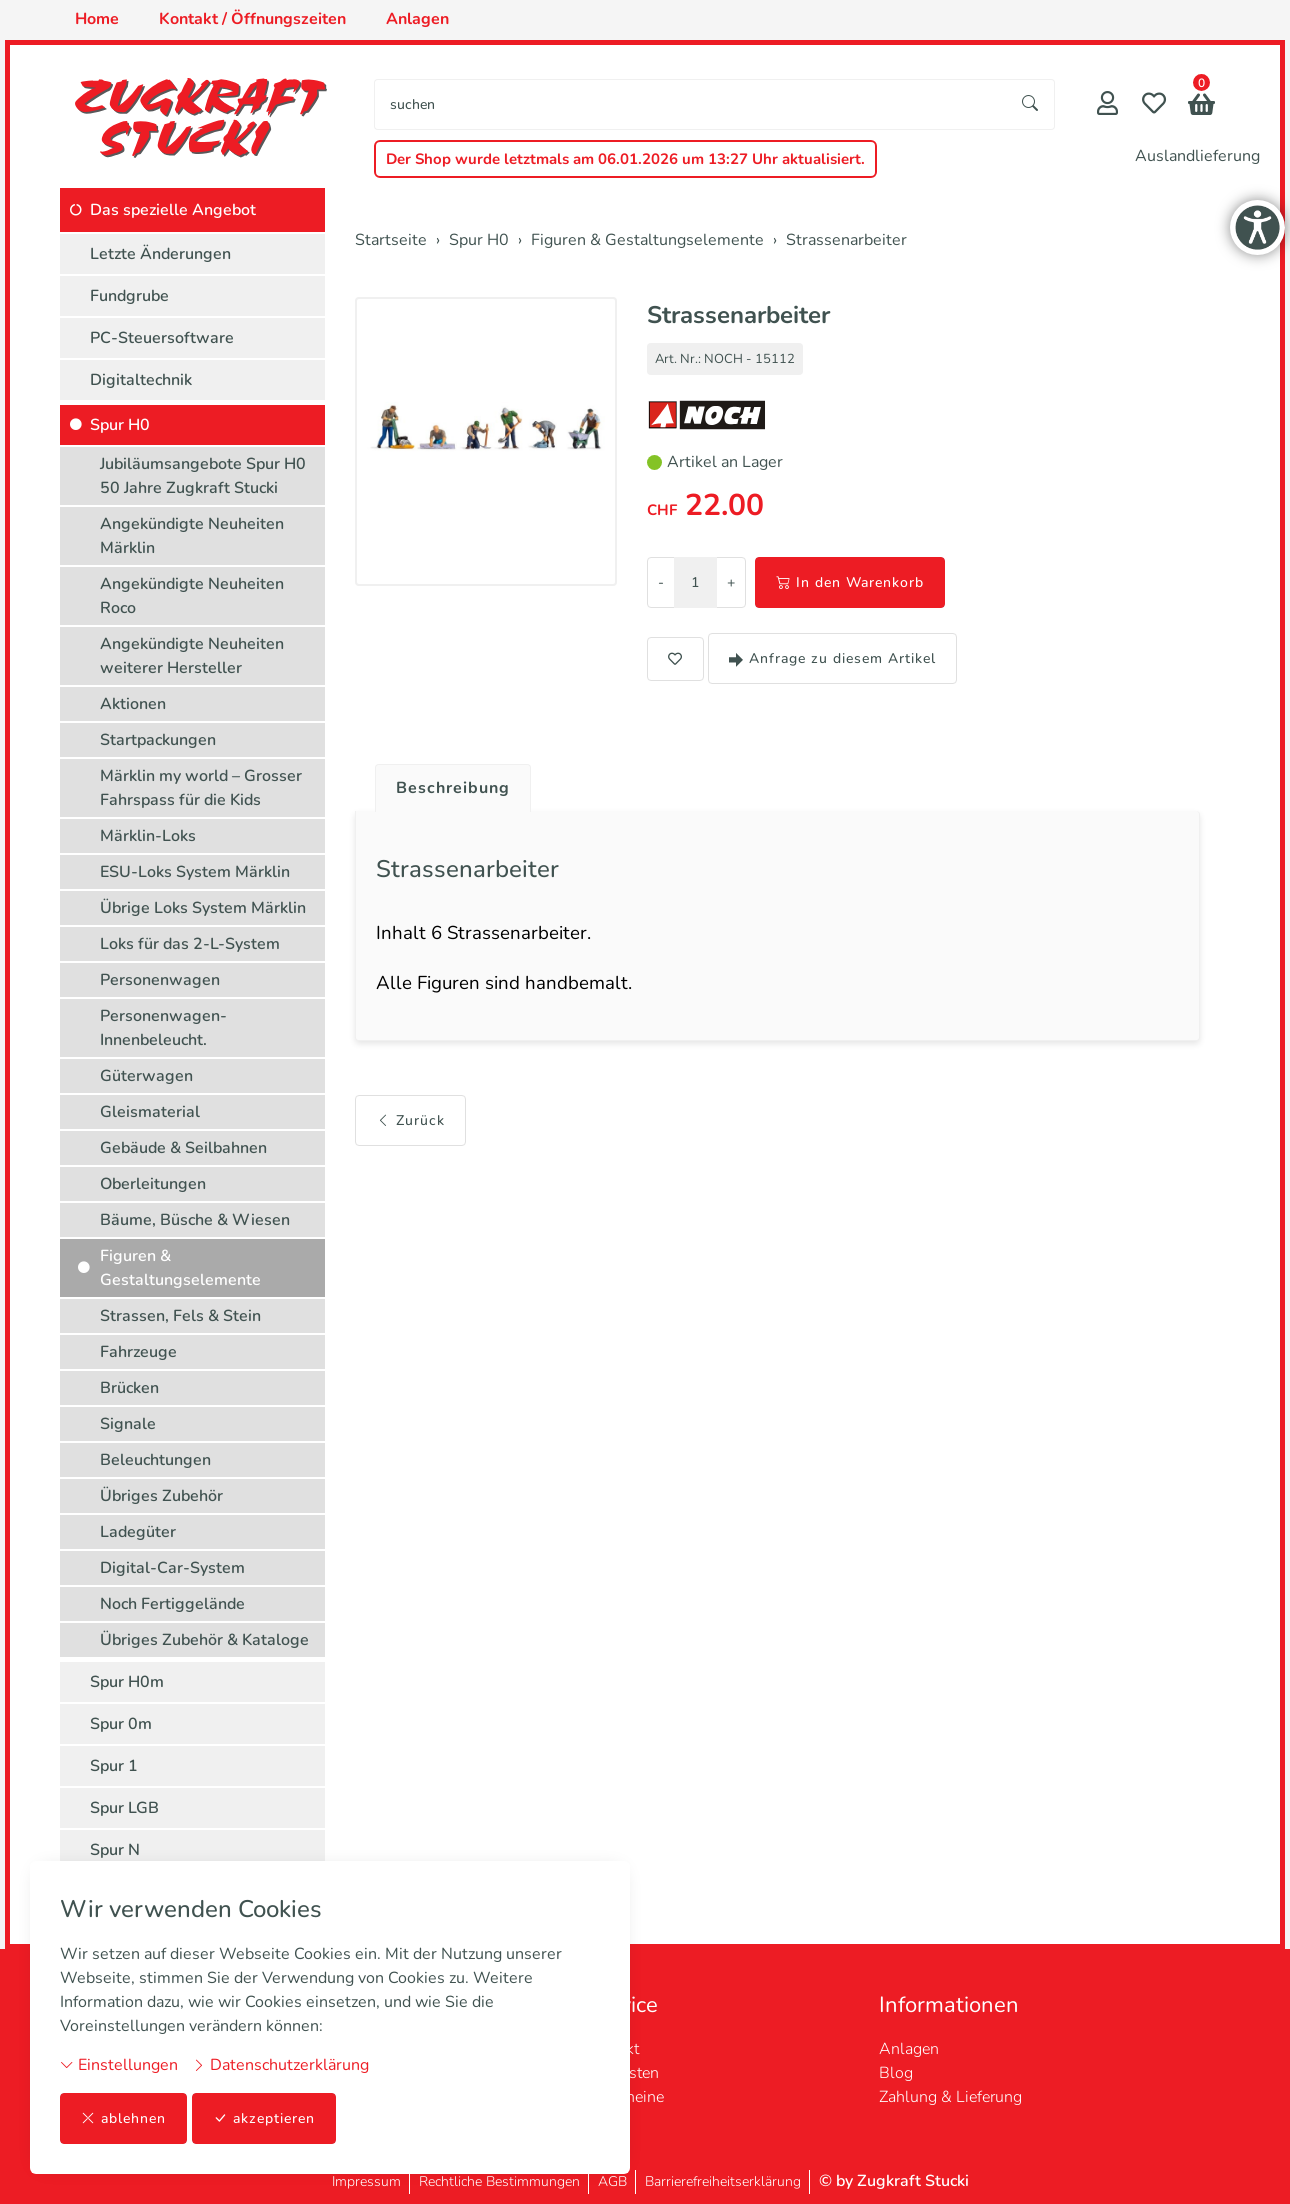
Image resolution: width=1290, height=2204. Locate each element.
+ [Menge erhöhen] (731, 582)
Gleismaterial (150, 1112)
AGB (612, 2181)
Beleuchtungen (155, 1460)
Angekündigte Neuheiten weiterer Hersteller (192, 656)
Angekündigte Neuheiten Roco (192, 596)
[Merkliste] (1154, 105)
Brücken (129, 1388)
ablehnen (123, 2118)
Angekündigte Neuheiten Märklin (192, 536)
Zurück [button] (410, 1120)
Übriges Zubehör (161, 1496)
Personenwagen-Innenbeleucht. (163, 1028)
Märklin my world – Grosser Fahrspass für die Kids (201, 788)
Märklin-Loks (148, 836)
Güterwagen (146, 1076)
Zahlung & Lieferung (950, 2097)
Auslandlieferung (1197, 156)
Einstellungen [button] (119, 2065)
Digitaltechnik (141, 380)
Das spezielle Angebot (173, 210)
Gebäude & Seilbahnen (183, 1148)
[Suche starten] (1031, 104)
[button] (1201, 106)
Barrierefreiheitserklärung (723, 2181)
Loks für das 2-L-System (190, 944)
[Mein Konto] (1107, 105)
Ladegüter (138, 1532)
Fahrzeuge (138, 1352)
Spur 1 (114, 1766)
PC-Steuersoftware (162, 338)
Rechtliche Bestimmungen (499, 2181)
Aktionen (133, 704)
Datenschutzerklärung (280, 2065)
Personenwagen (160, 980)
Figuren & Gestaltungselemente (180, 1268)
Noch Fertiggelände (172, 1604)
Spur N (115, 1850)
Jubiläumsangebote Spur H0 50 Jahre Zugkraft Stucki (203, 476)
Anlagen (909, 2049)
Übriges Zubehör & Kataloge (204, 1640)
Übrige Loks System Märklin (203, 908)
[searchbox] (691, 104)
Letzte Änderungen (160, 254)
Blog (896, 2073)
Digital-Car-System (172, 1568)
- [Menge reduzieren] (661, 582)
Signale (128, 1424)
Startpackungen (158, 740)
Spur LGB (124, 1808)
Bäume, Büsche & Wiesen (195, 1220)
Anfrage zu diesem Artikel (832, 658)
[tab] (445, 783)
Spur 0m (121, 1724)
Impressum (366, 2181)
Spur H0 (120, 425)
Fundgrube (129, 296)
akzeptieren (264, 2118)
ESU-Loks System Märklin (195, 872)
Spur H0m (127, 1682)
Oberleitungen (153, 1184)
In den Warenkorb (850, 582)
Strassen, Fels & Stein (180, 1316)
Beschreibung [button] (453, 788)
